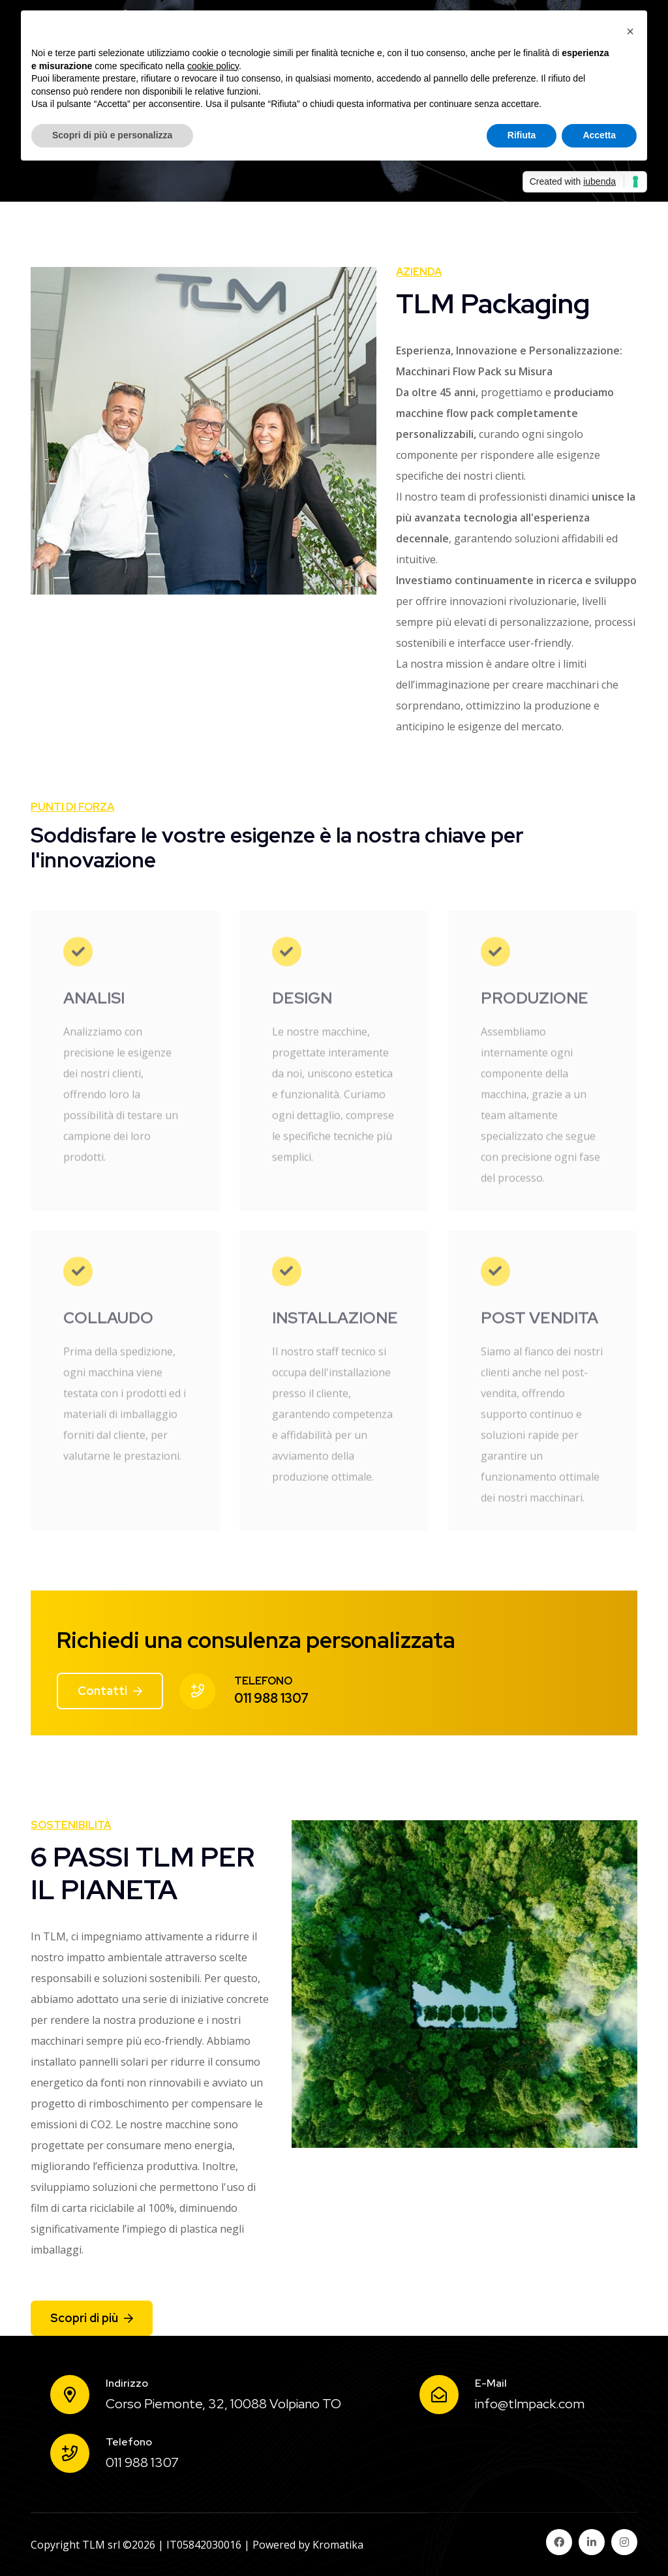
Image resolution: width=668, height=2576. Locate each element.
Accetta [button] (599, 135)
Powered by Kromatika (307, 2544)
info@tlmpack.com (529, 2403)
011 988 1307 (271, 1698)
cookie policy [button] (213, 66)
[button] (630, 31)
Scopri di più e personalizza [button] (112, 135)
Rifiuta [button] (522, 135)
